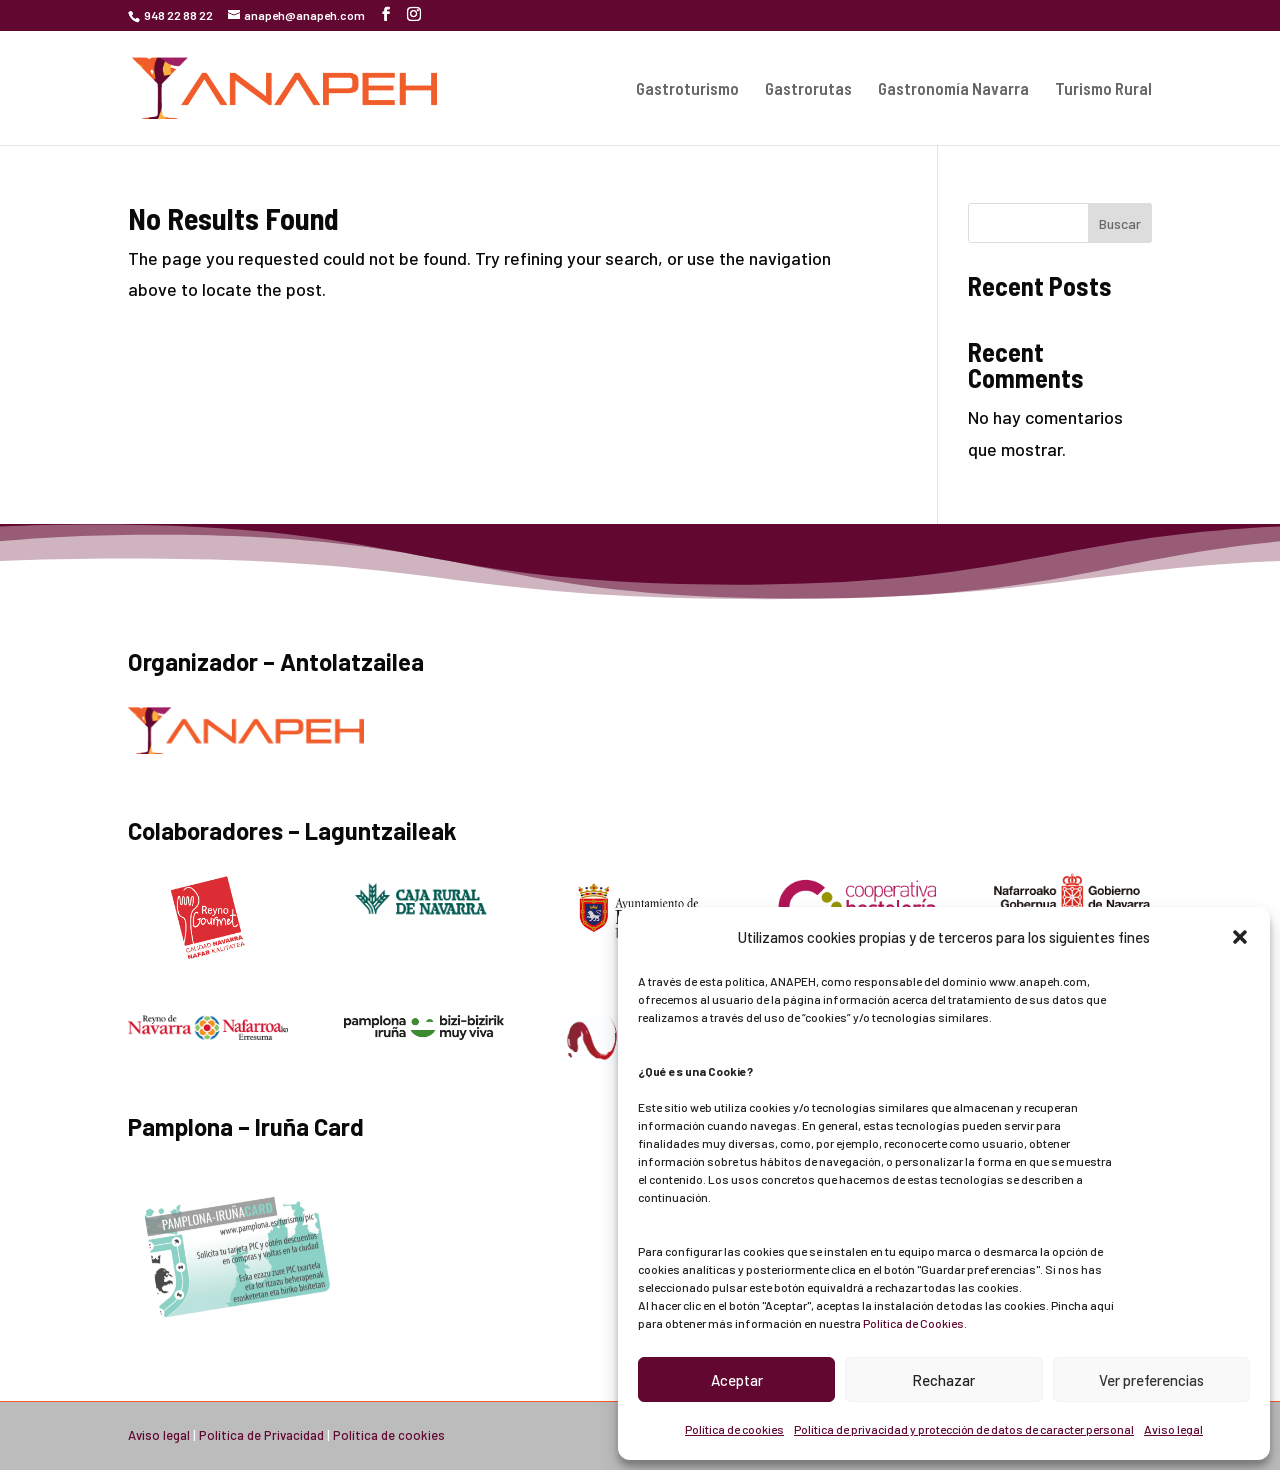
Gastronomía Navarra (953, 89)
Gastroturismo (687, 89)
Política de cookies (734, 1429)
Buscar (1120, 223)
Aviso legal (1173, 1429)
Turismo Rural (1103, 89)
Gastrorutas (808, 89)
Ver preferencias (1151, 1380)
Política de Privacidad (261, 1435)
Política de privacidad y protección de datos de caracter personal (964, 1429)
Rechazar (943, 1380)
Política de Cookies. (915, 1323)
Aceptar (737, 1380)
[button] (1240, 937)
